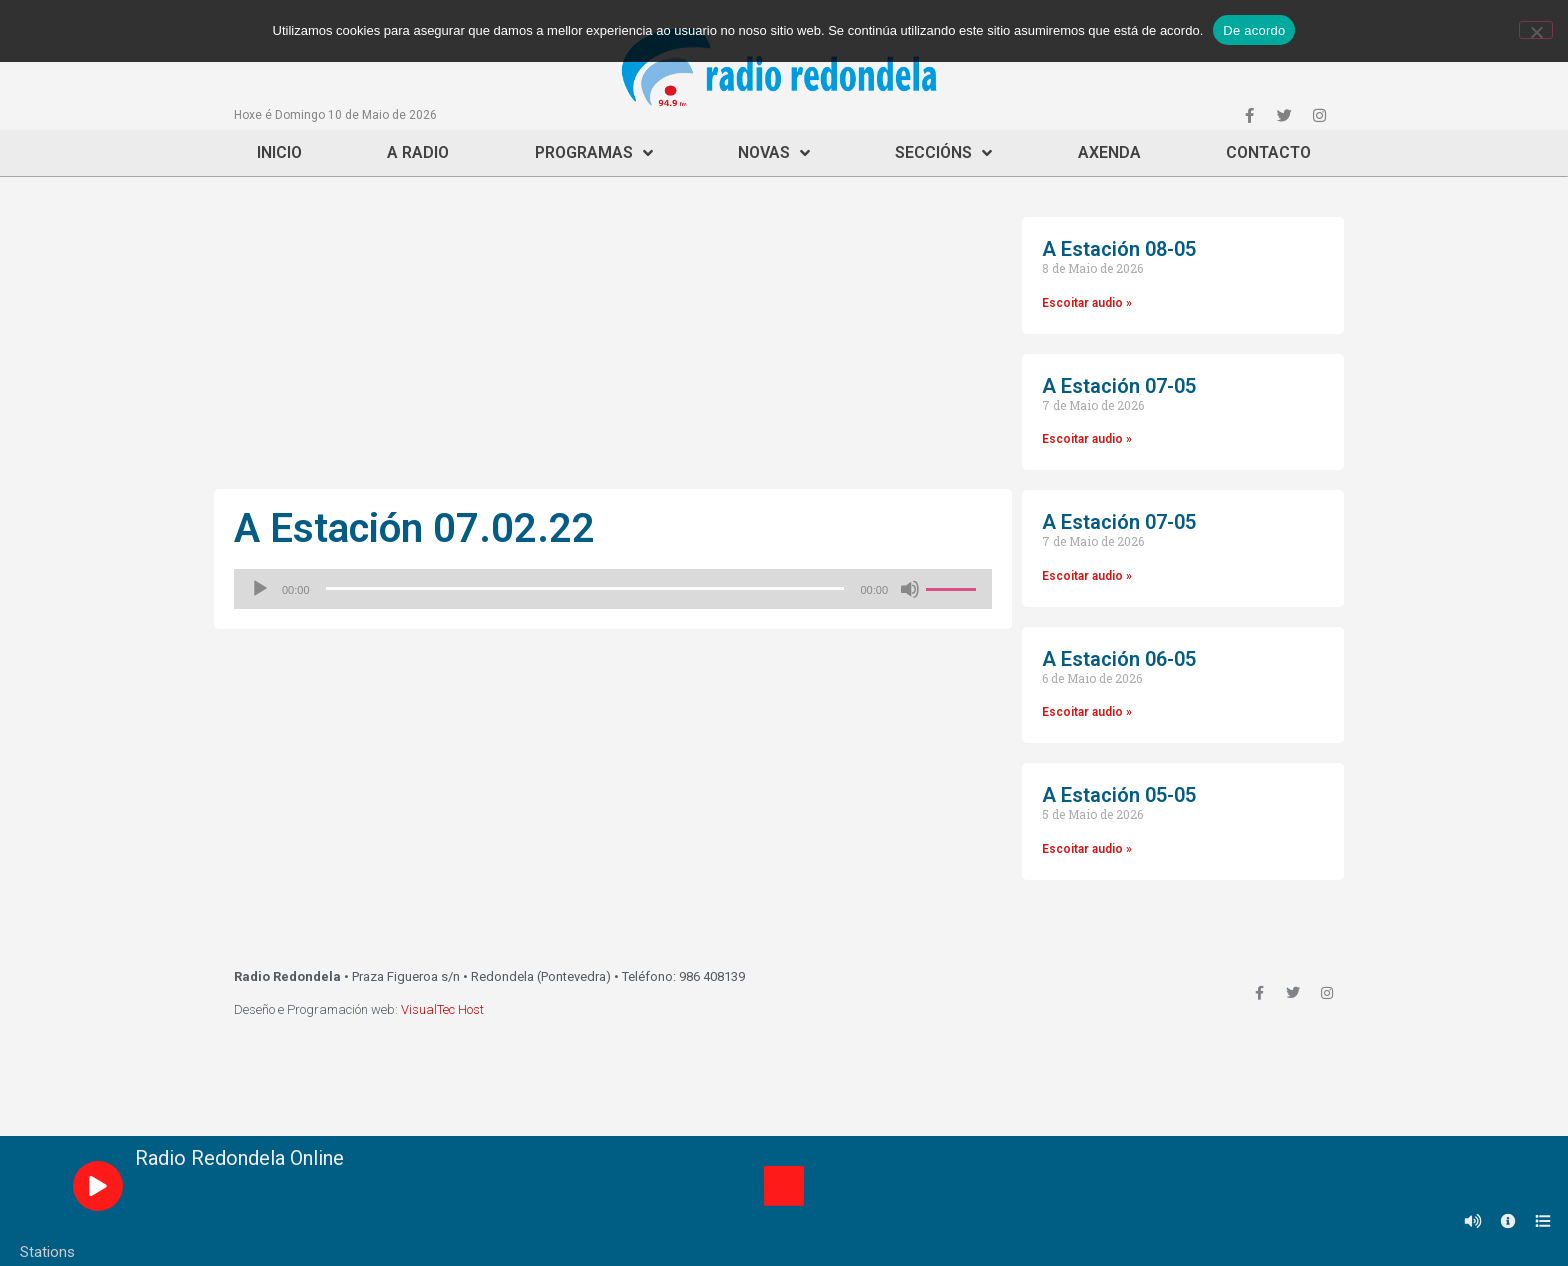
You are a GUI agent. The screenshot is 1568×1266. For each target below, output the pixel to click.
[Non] (1536, 30)
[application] (613, 589)
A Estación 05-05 (1119, 795)
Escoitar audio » (1087, 303)
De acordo (1254, 30)
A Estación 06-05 (1119, 659)
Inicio (279, 152)
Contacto (1268, 152)
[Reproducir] (260, 589)
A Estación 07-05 (1119, 386)
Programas (594, 153)
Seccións (943, 153)
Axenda (1109, 152)
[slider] (585, 588)
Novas (774, 153)
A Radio (418, 152)
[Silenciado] (910, 589)
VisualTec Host (442, 1009)
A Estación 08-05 (1119, 249)
